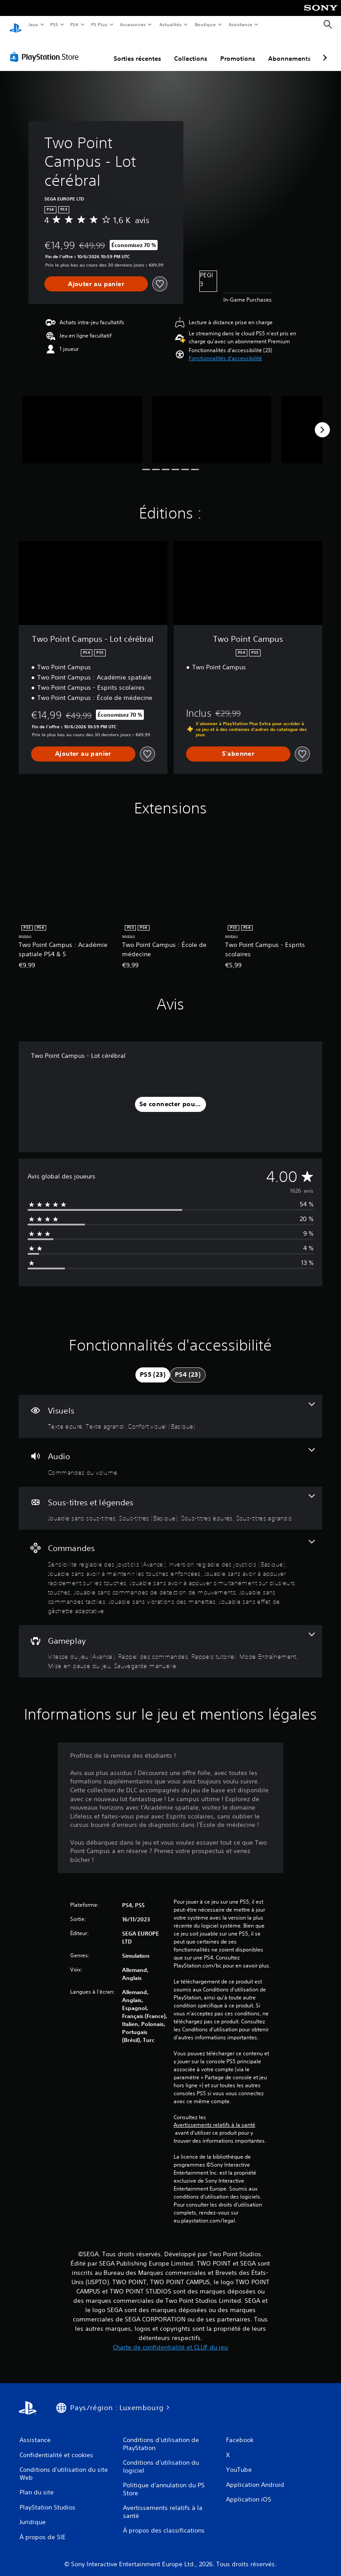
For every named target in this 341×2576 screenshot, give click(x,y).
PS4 (74, 24)
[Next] (322, 421)
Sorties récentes (137, 50)
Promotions (237, 50)
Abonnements (289, 50)
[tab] (152, 1366)
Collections (190, 50)
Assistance (240, 24)
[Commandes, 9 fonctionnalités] (170, 1569)
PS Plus (99, 24)
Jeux (33, 24)
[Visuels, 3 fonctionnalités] (170, 1408)
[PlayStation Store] (46, 48)
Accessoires (133, 24)
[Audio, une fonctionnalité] (170, 1454)
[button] (225, 350)
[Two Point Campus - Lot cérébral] (82, 421)
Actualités (170, 24)
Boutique (204, 24)
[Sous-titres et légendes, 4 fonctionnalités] (170, 1500)
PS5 (54, 24)
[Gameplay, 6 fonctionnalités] (170, 1643)
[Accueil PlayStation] (15, 25)
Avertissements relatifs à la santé (214, 2116)
